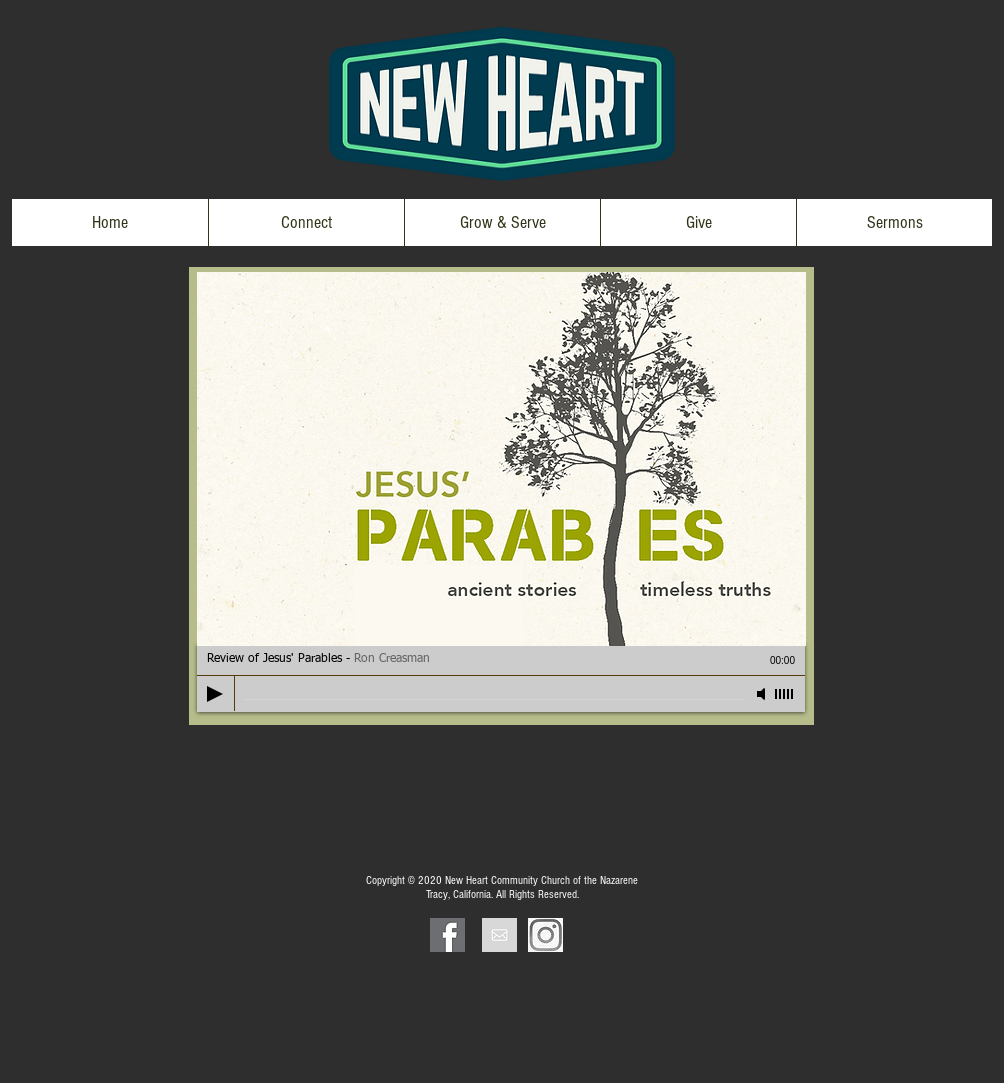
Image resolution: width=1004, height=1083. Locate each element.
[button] (306, 222)
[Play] (215, 694)
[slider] (785, 694)
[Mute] (763, 694)
